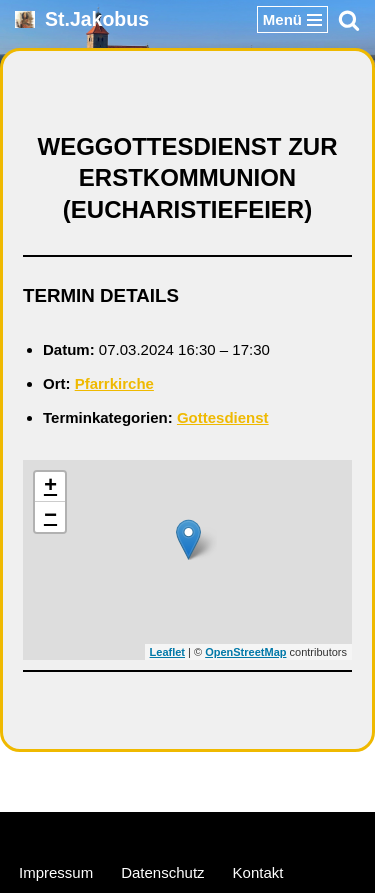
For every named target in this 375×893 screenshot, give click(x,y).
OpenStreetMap (245, 652)
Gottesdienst (223, 417)
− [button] (50, 517)
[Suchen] (349, 20)
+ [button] (50, 487)
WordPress (264, 831)
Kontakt (258, 872)
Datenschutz (162, 872)
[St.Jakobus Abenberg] (82, 19)
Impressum (56, 872)
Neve (91, 831)
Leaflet (167, 652)
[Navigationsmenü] (292, 19)
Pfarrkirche (114, 383)
